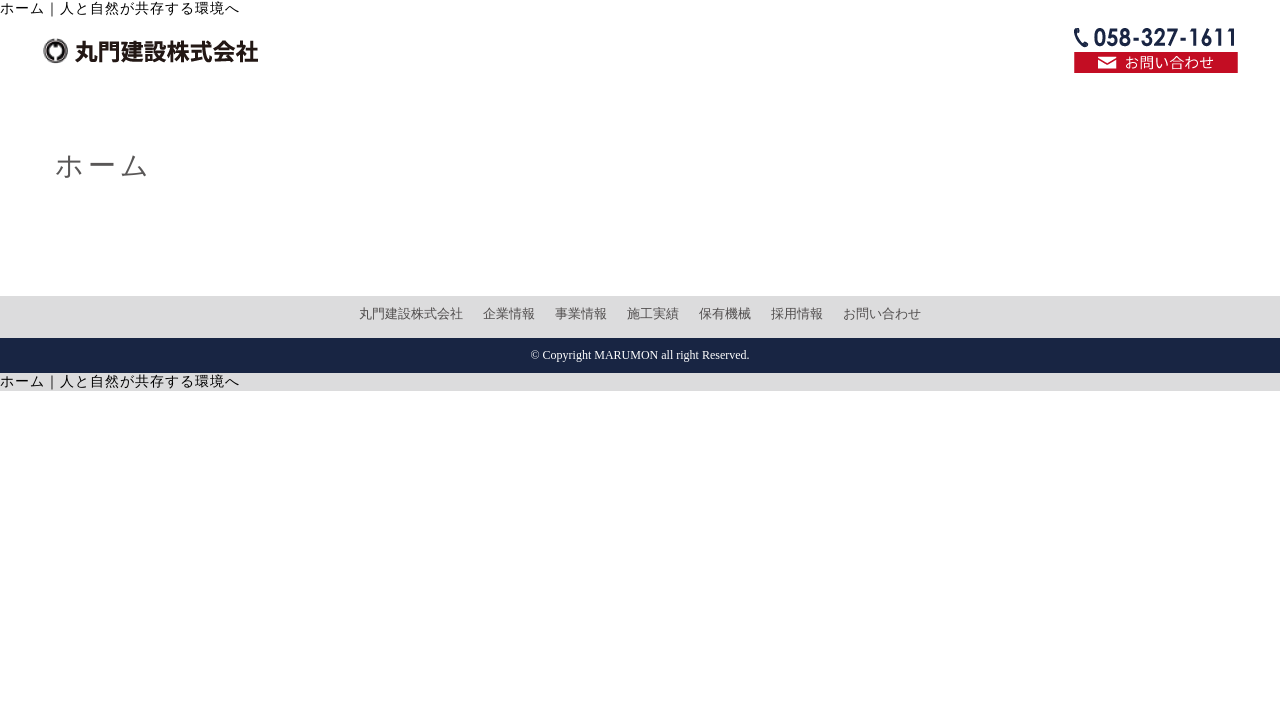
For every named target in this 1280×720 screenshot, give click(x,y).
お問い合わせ (882, 314)
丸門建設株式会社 (411, 314)
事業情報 (581, 314)
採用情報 (797, 314)
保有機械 (725, 314)
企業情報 (509, 314)
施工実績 (653, 314)
